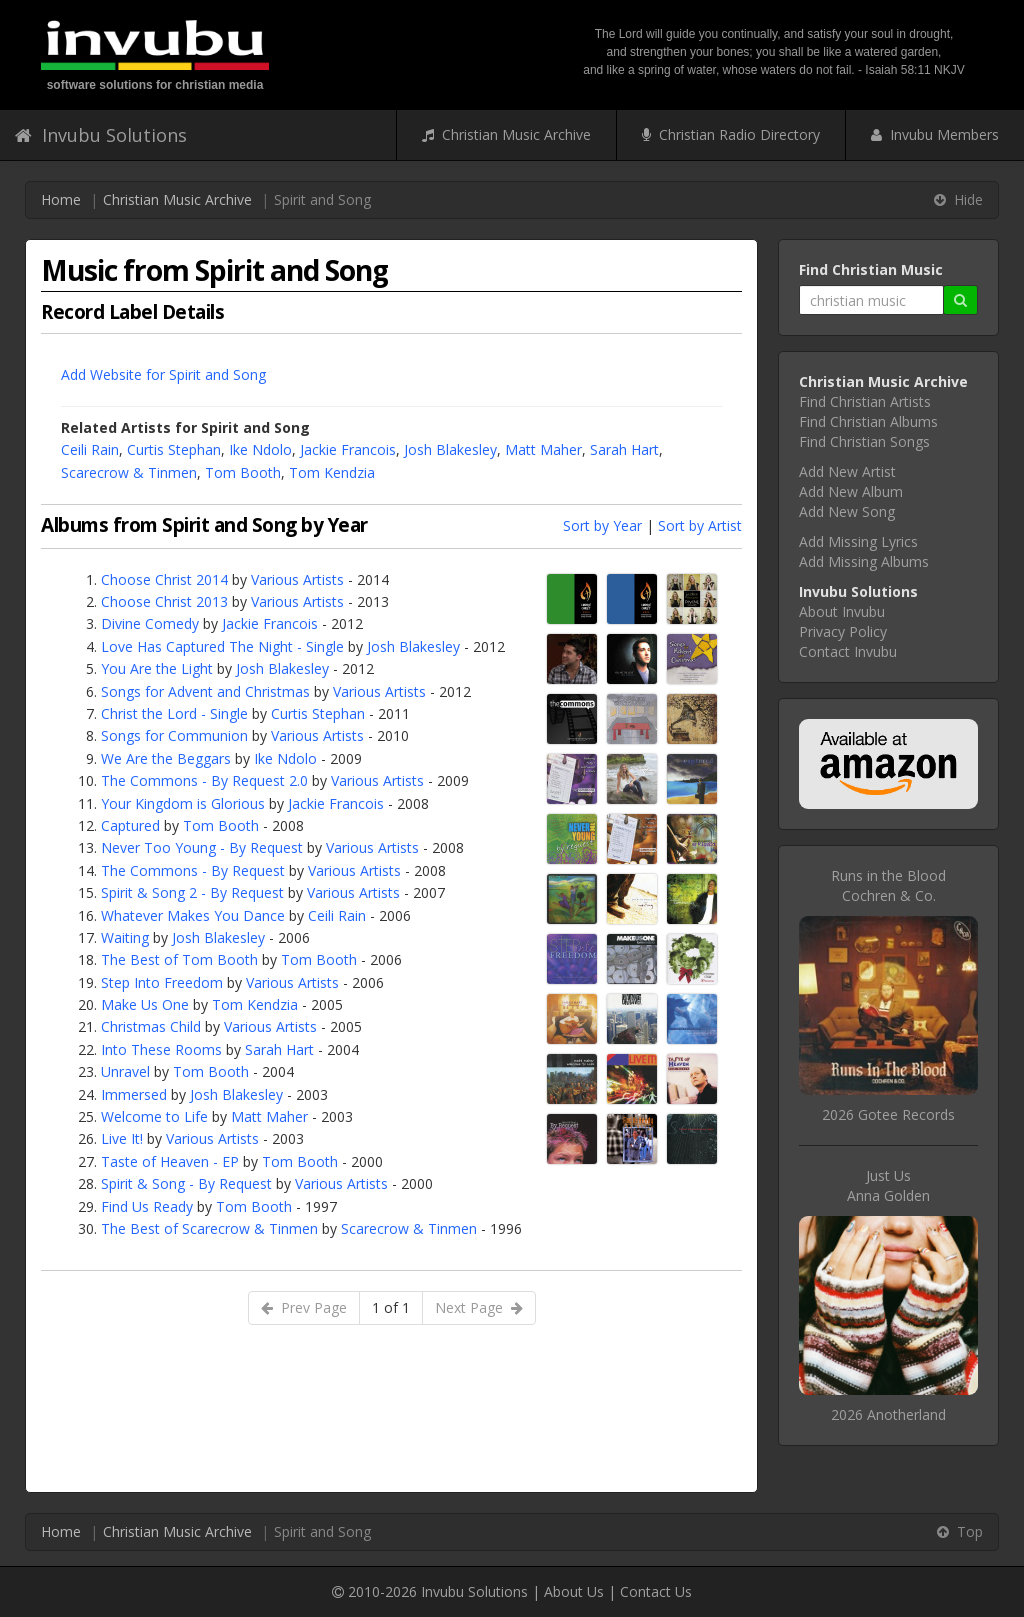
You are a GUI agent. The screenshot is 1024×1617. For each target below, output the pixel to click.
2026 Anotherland (888, 1414)
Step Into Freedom (162, 982)
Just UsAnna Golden (888, 1185)
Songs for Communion (174, 735)
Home (61, 199)
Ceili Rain (90, 449)
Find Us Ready (147, 1206)
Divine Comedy (150, 623)
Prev (304, 1307)
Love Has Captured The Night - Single (222, 646)
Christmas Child (151, 1026)
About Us (574, 1591)
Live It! (122, 1138)
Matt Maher (543, 449)
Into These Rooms (161, 1049)
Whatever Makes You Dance (193, 915)
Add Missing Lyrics (858, 541)
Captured (130, 825)
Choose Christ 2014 (164, 579)
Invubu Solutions (101, 135)
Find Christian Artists (865, 401)
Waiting (125, 937)
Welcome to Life (154, 1116)
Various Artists (297, 579)
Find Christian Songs (864, 441)
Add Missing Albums (864, 561)
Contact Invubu (848, 651)
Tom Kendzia (332, 472)
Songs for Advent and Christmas (205, 691)
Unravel (125, 1071)
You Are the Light (157, 668)
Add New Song (847, 511)
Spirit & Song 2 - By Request (192, 892)
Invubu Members (935, 134)
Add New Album (851, 491)
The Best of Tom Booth (179, 959)
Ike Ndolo (260, 449)
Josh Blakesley (450, 449)
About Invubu (842, 611)
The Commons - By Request (193, 870)
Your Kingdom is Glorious (183, 803)
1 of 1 (391, 1307)
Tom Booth (243, 472)
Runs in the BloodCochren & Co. (888, 885)
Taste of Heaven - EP (170, 1161)
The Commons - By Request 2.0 (204, 780)
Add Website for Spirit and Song (163, 374)
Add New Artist (847, 471)
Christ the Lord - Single (174, 713)
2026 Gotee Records (888, 1114)
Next (479, 1307)
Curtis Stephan (174, 449)
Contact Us (656, 1591)
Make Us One (145, 1004)
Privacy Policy (843, 631)
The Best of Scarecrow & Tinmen (209, 1228)
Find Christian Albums (868, 421)
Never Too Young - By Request (202, 847)
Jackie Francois (348, 449)
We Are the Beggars (166, 758)
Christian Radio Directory (731, 134)
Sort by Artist (700, 525)
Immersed (134, 1094)
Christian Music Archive (506, 134)
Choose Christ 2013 (164, 601)
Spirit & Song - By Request (186, 1183)
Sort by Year (602, 525)
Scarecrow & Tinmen (129, 472)
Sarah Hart (624, 449)
